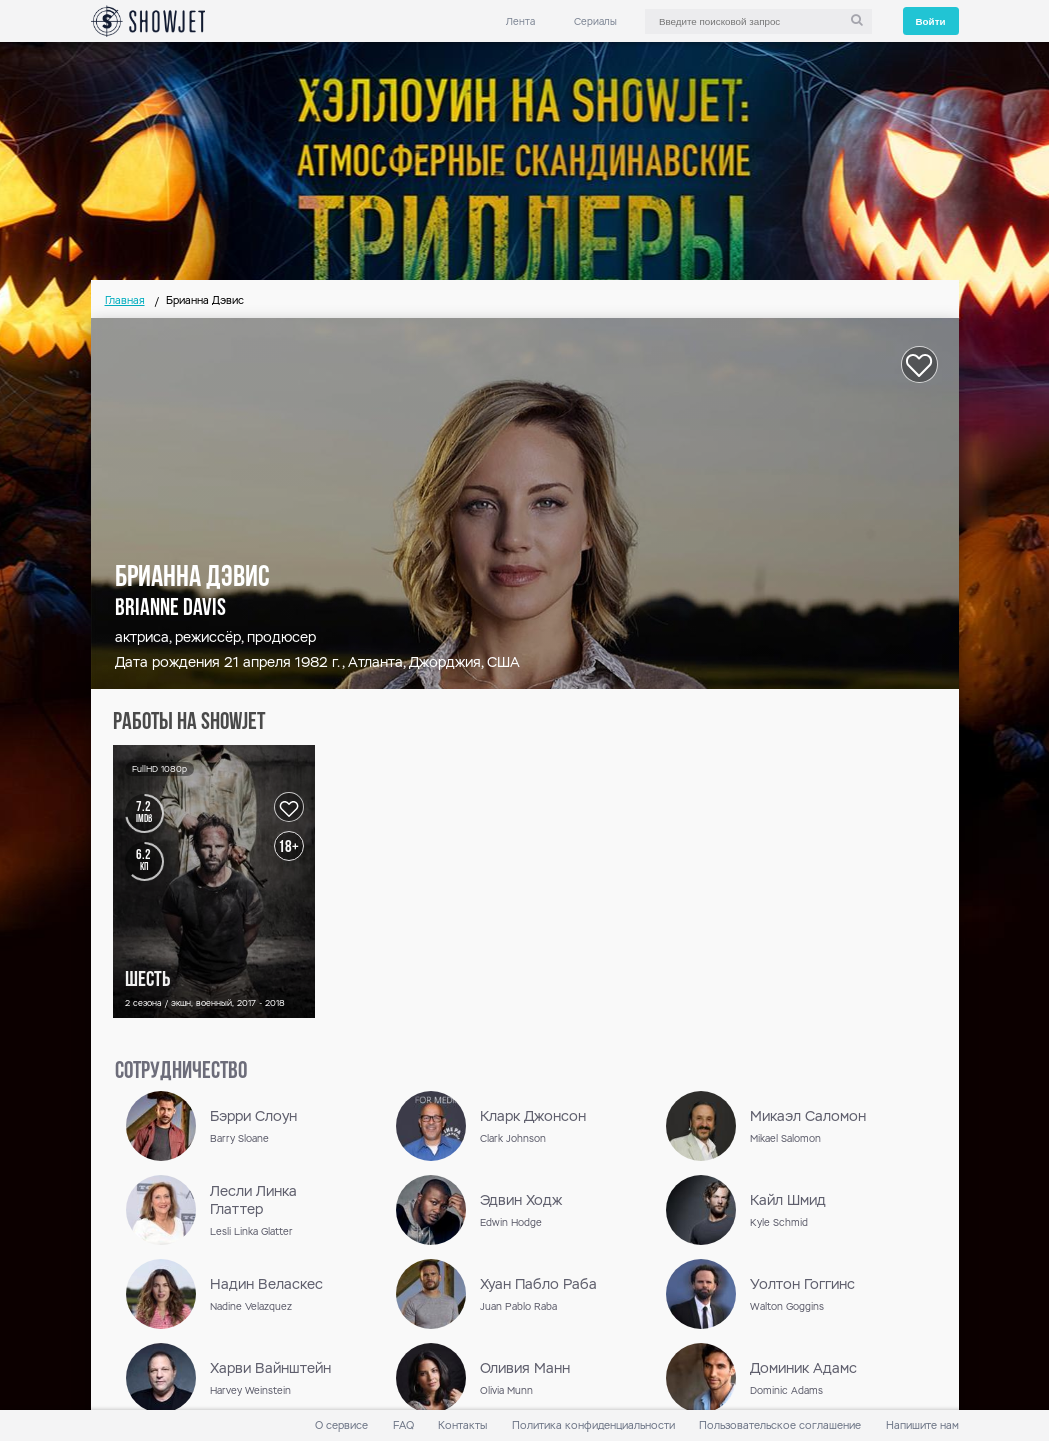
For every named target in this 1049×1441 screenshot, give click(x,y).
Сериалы (595, 21)
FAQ (403, 1425)
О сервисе (341, 1425)
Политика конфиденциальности (593, 1425)
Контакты (462, 1425)
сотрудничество (181, 1072)
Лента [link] (520, 21)
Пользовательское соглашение (780, 1425)
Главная (125, 300)
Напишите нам (922, 1425)
